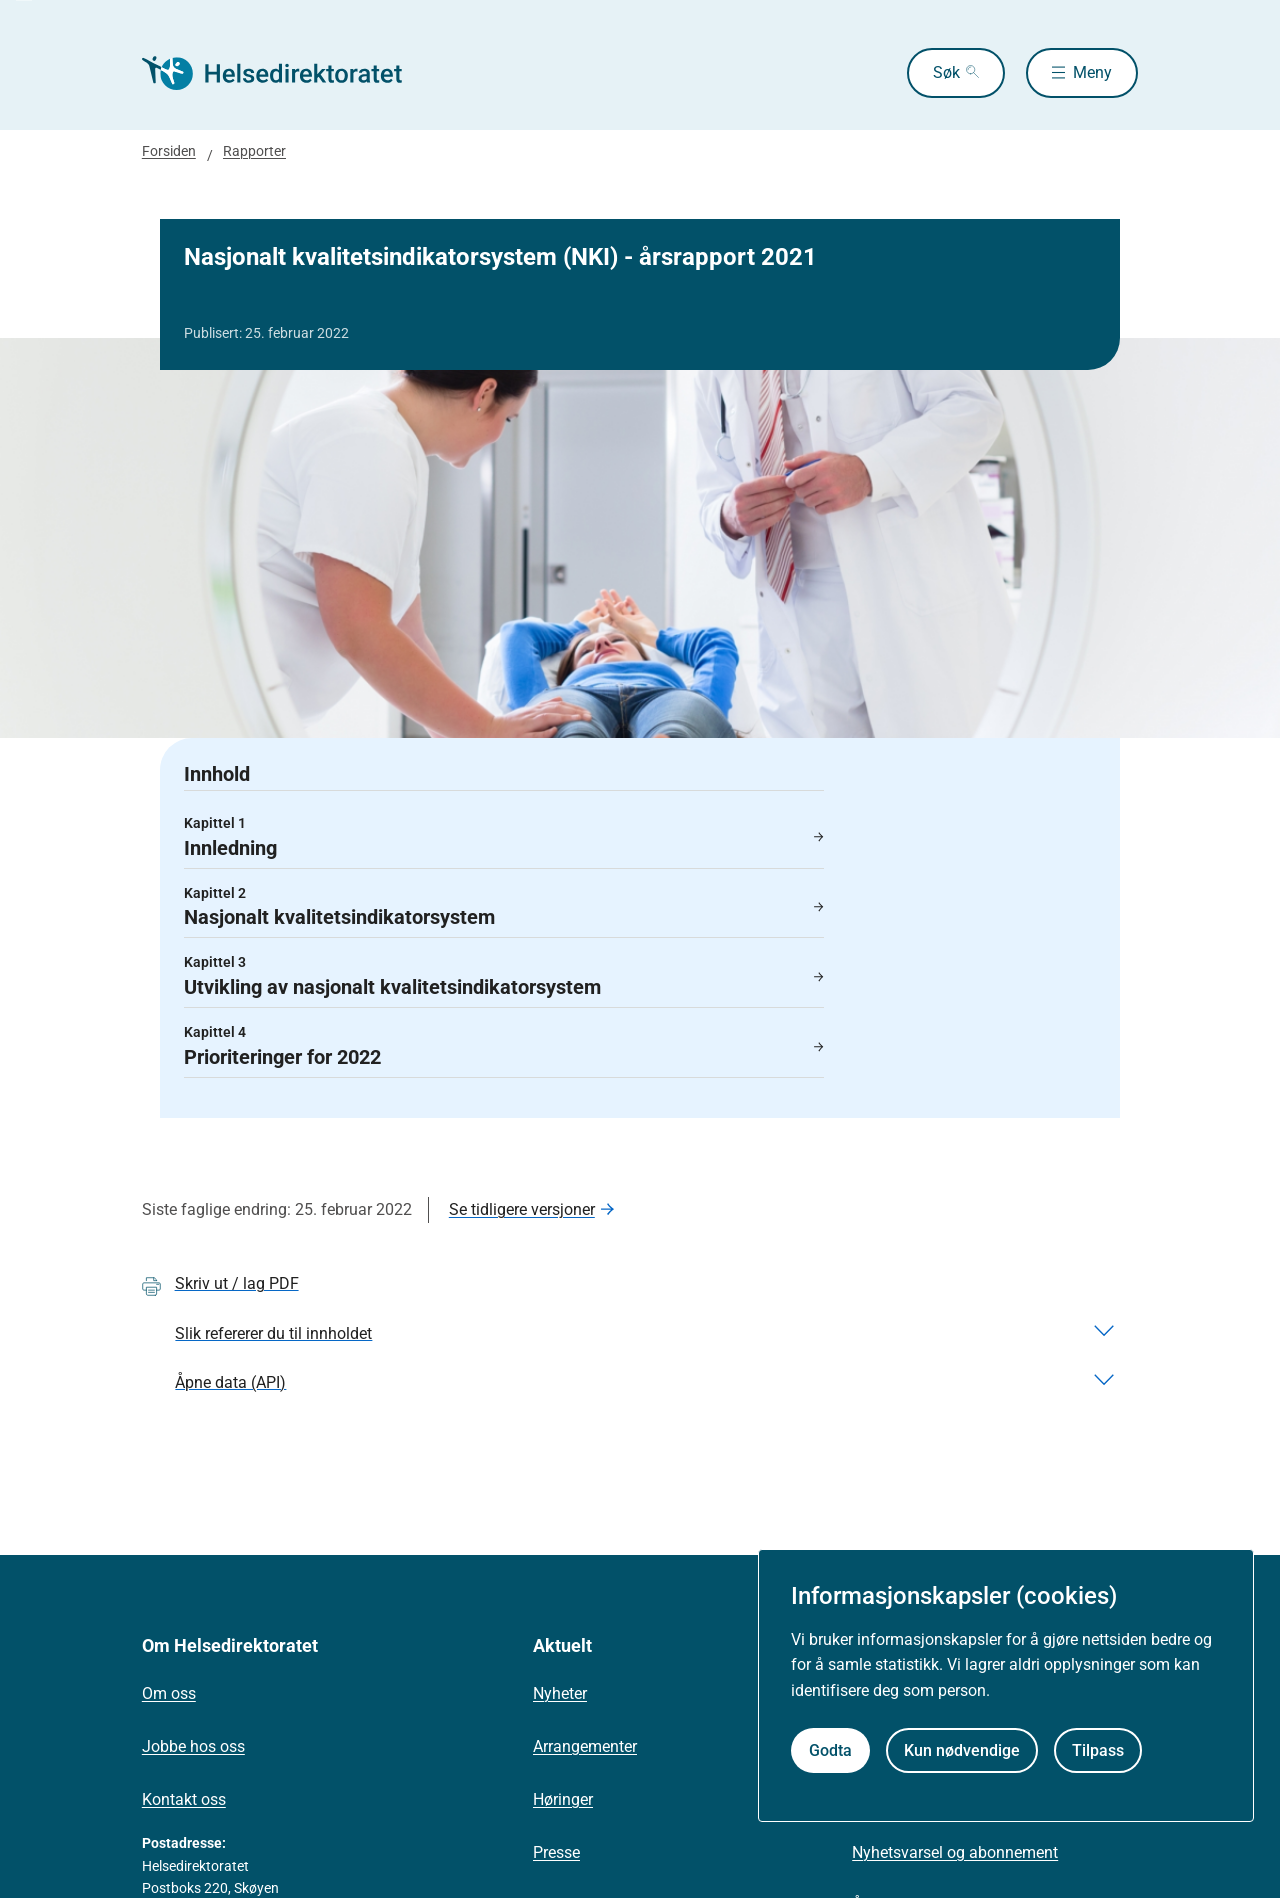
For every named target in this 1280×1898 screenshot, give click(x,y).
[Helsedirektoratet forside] (286, 73)
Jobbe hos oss (193, 1746)
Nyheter (560, 1693)
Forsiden (169, 151)
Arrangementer (585, 1746)
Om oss (169, 1693)
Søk (946, 72)
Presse (556, 1852)
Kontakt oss (184, 1799)
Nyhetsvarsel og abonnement (955, 1852)
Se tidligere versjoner (522, 1209)
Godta (830, 1750)
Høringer (563, 1799)
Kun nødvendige (962, 1750)
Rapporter (254, 151)
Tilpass (1098, 1750)
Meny (1092, 72)
